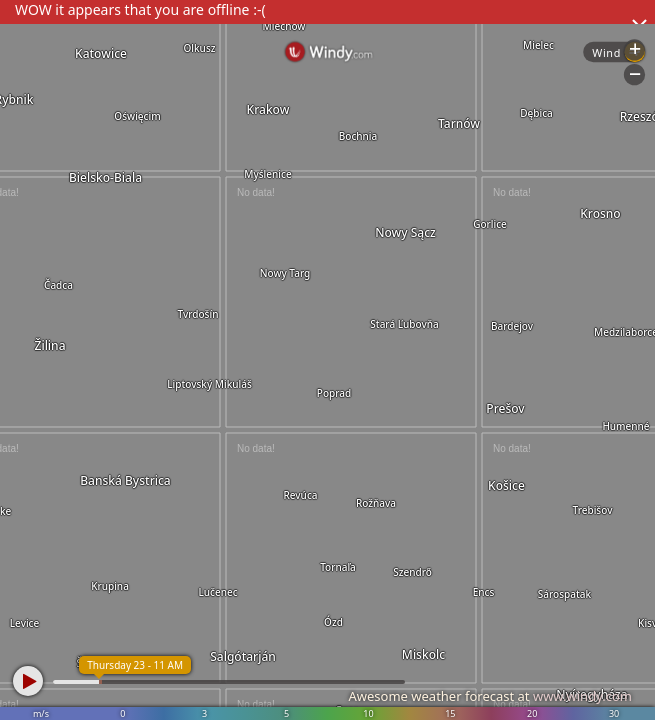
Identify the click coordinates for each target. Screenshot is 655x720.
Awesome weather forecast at (490, 696)
